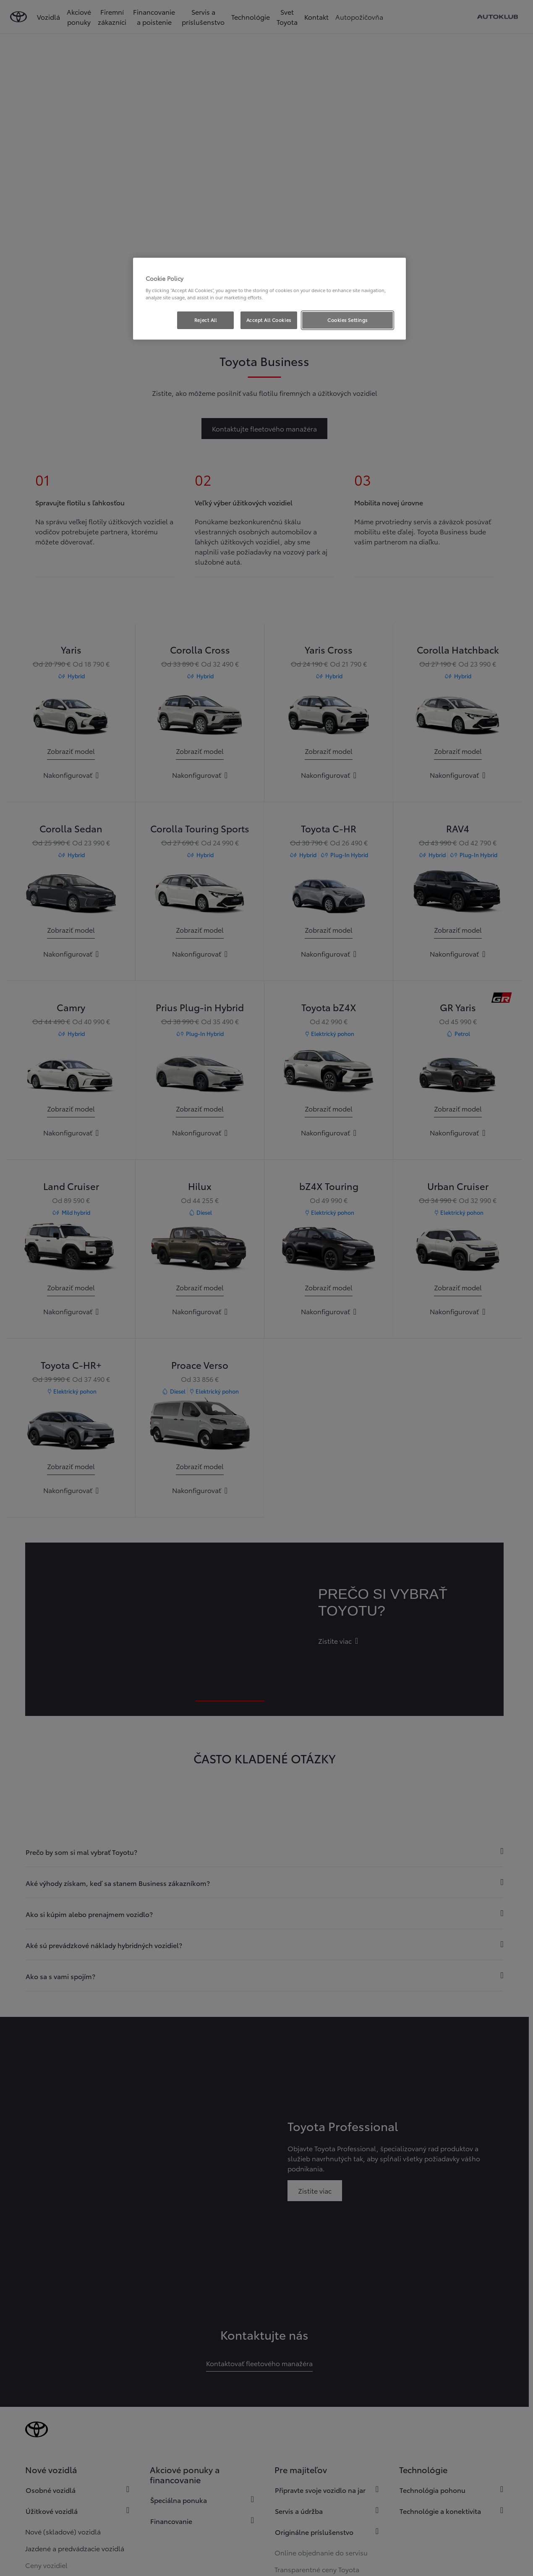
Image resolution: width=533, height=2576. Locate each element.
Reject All (205, 319)
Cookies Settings (347, 319)
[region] (269, 299)
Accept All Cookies (268, 319)
